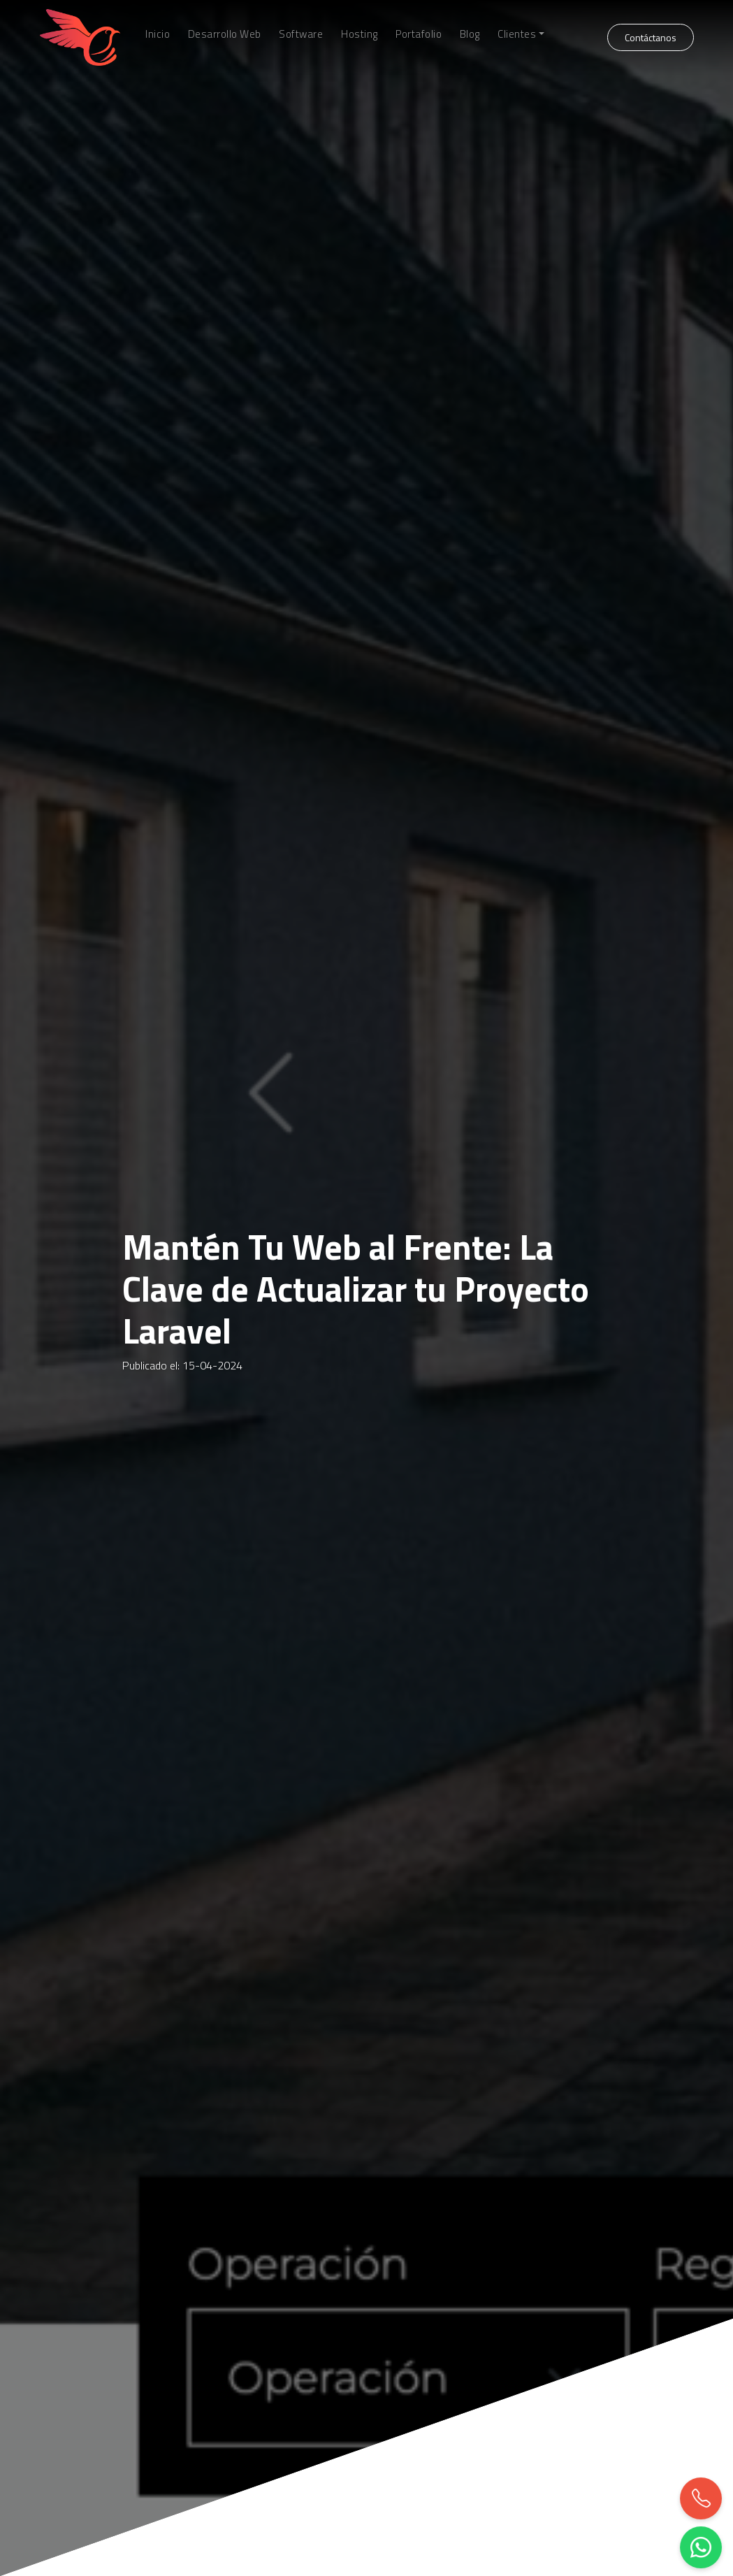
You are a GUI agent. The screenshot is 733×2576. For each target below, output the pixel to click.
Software (301, 34)
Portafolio (418, 34)
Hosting (359, 34)
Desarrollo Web (224, 34)
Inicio (157, 34)
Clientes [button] (517, 34)
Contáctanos (650, 37)
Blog (470, 34)
